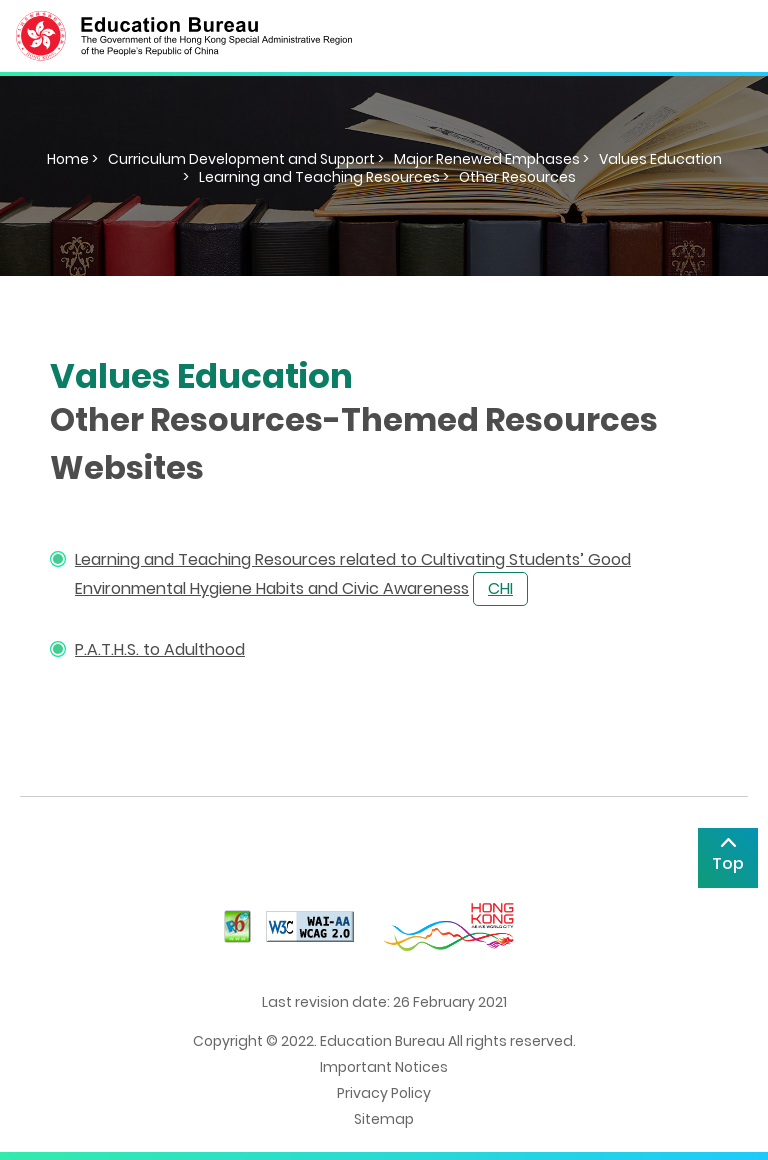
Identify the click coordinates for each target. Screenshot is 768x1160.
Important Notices (384, 1067)
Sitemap (384, 1119)
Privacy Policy (384, 1093)
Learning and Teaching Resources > (324, 177)
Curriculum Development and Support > (246, 159)
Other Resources (517, 177)
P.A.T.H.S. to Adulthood (160, 649)
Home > (72, 159)
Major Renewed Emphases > (491, 159)
